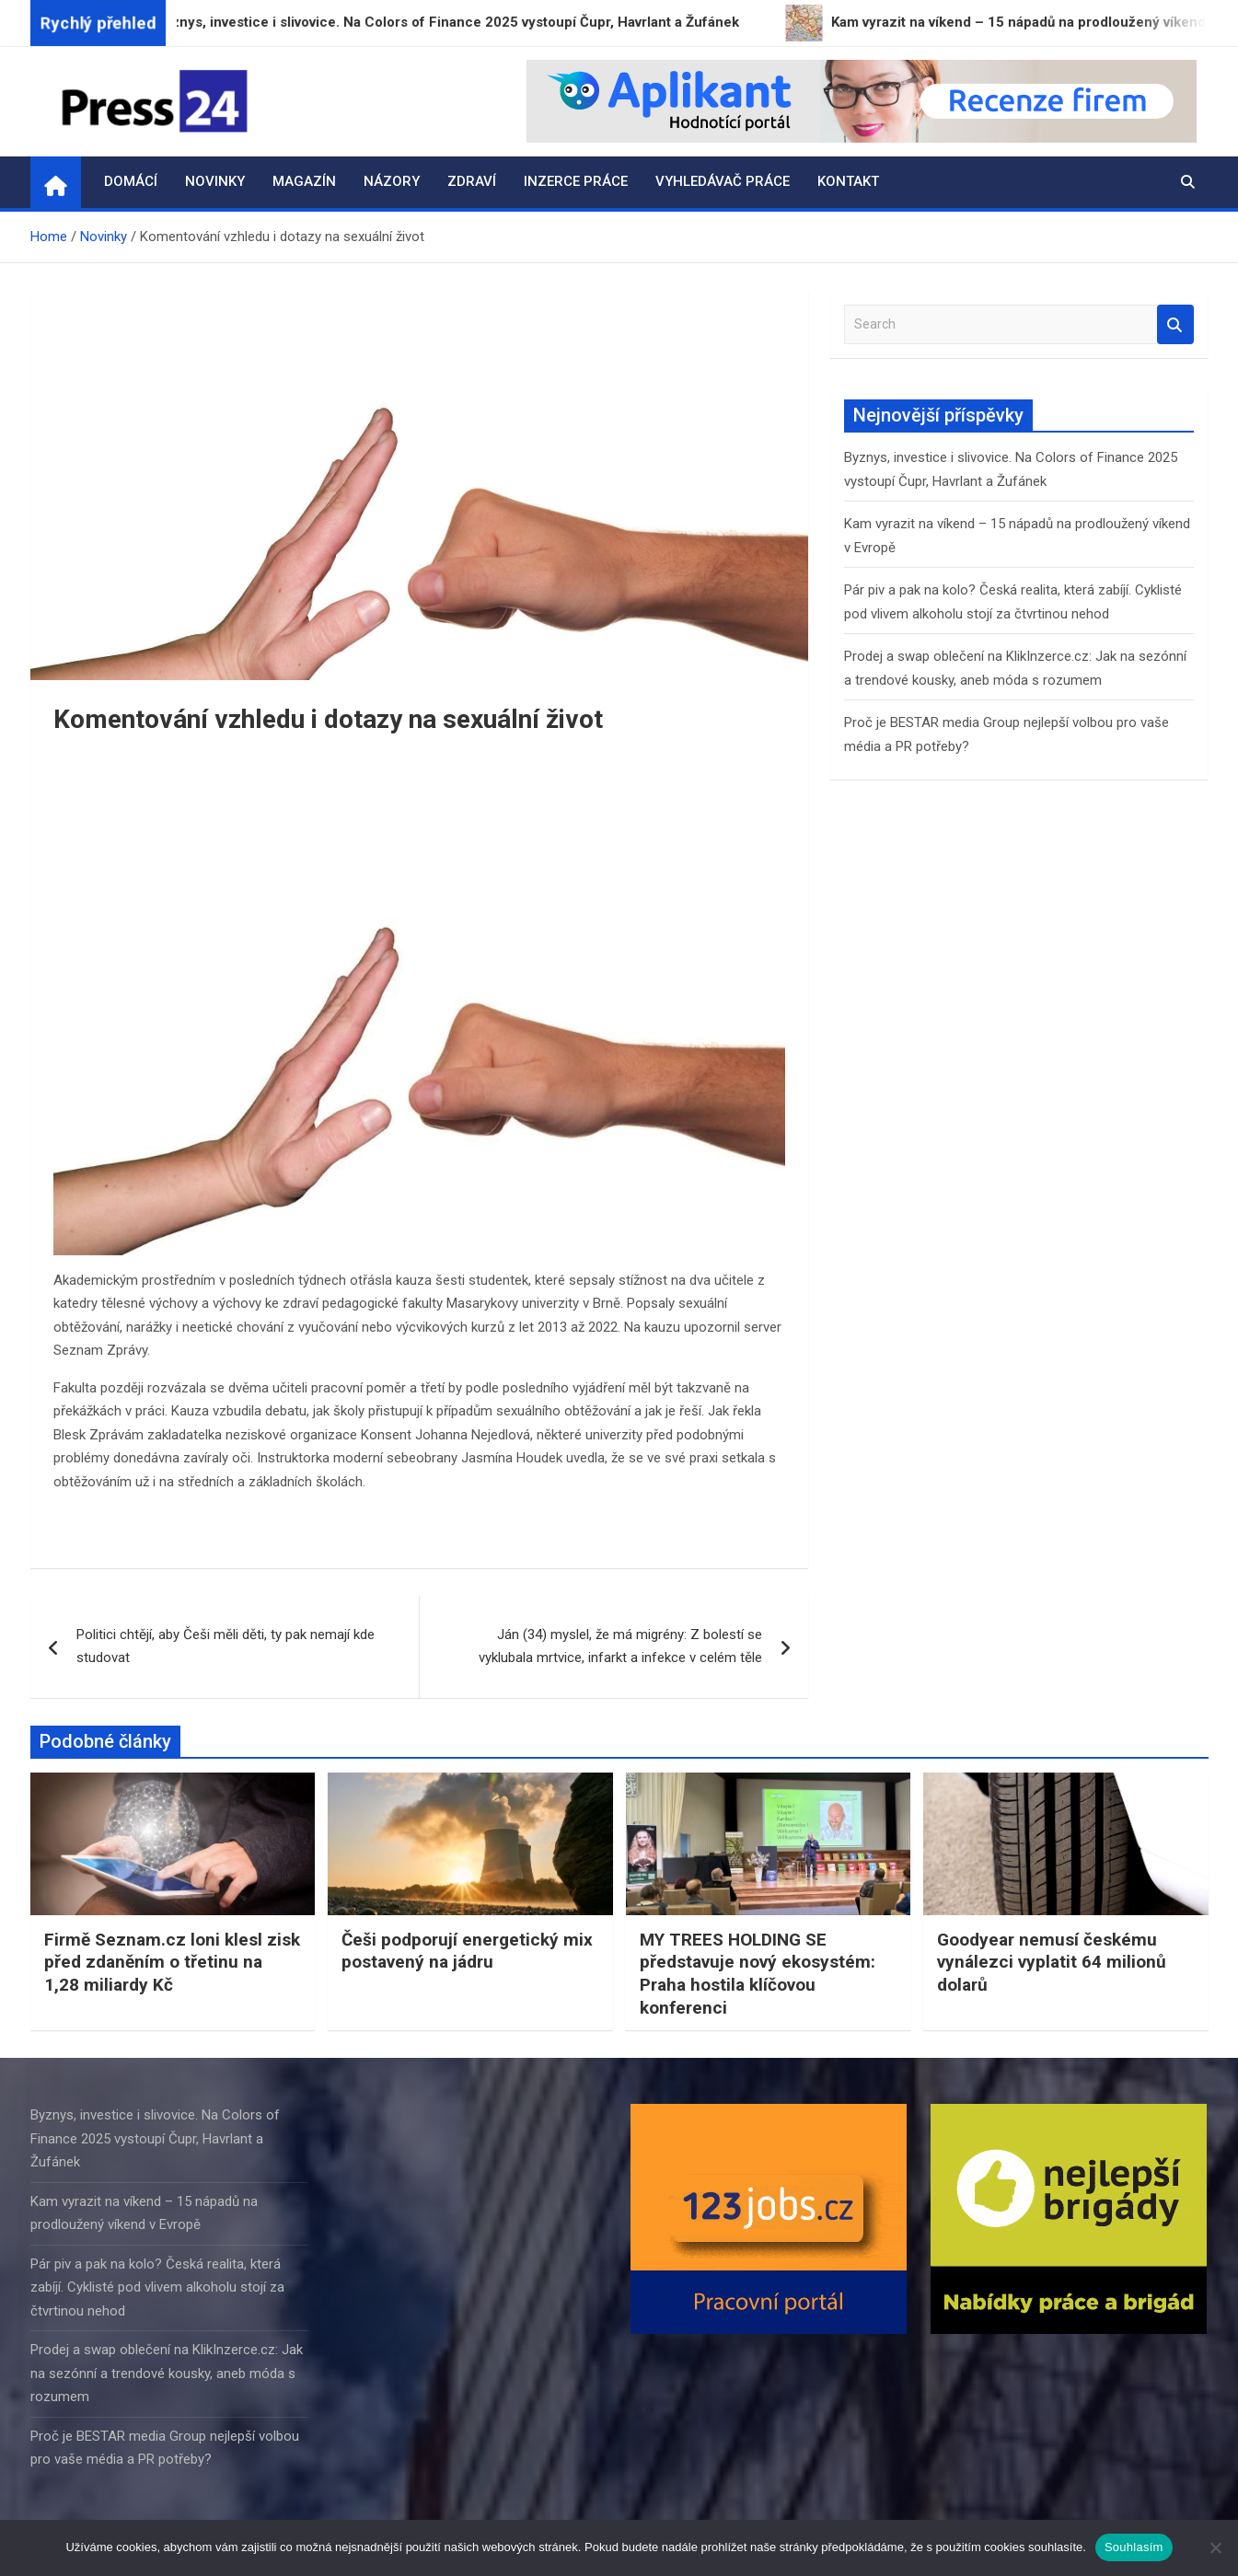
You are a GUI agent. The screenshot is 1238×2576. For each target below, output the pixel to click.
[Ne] (1215, 2547)
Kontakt (848, 181)
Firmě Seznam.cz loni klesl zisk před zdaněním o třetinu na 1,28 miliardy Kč (172, 1962)
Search (1175, 324)
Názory (392, 181)
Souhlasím (1134, 2547)
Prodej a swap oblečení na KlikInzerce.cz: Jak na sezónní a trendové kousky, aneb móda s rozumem (166, 2373)
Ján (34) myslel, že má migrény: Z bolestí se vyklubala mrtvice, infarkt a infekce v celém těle (620, 1646)
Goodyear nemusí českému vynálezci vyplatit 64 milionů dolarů (1051, 1962)
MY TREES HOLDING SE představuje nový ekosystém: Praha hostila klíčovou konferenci (757, 1973)
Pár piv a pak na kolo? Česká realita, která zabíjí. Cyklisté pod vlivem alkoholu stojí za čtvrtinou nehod (157, 2287)
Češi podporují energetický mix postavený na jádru (467, 1951)
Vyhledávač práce (722, 181)
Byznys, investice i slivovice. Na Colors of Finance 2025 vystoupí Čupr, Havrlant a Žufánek (155, 2138)
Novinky (215, 181)
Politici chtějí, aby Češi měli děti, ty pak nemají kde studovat (225, 1646)
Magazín (304, 181)
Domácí (130, 181)
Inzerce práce (576, 181)
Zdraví (471, 181)
